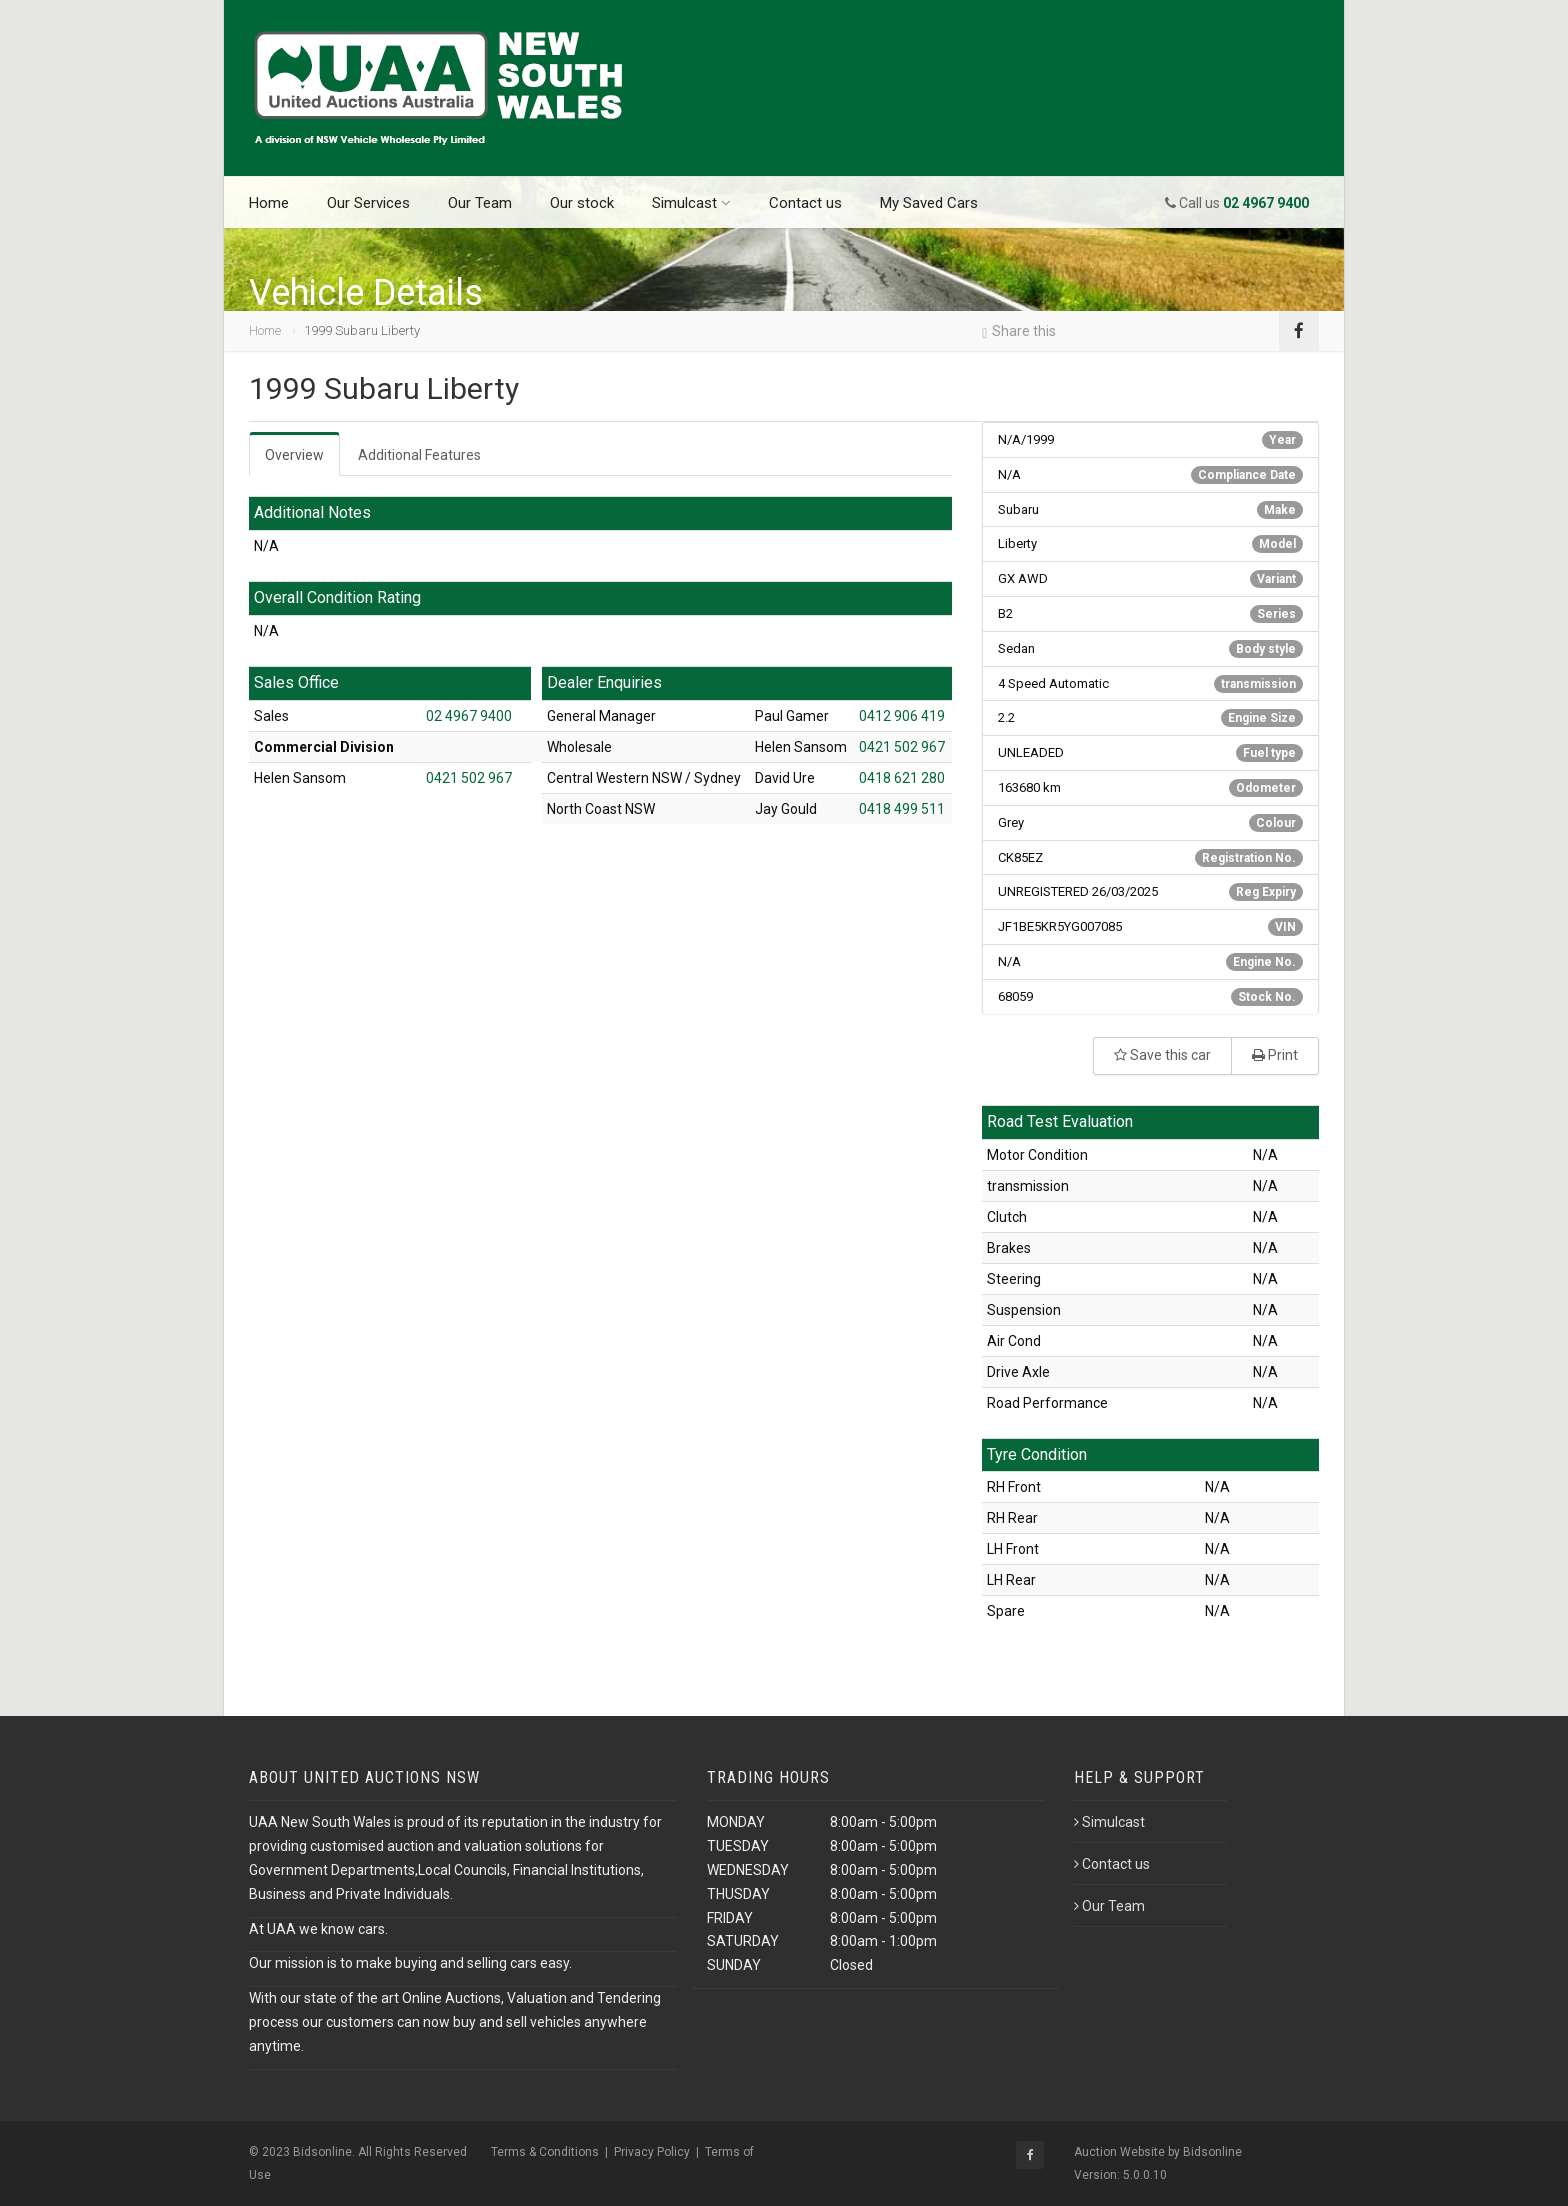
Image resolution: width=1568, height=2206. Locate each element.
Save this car (1162, 1055)
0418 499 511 (902, 809)
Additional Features (419, 455)
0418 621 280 (902, 778)
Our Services (368, 203)
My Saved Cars (929, 203)
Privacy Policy (652, 2152)
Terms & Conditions (545, 2152)
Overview (294, 455)
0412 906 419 (902, 716)
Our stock (582, 203)
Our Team (480, 203)
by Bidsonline (1205, 2152)
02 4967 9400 (469, 716)
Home (269, 203)
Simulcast (691, 203)
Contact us (805, 203)
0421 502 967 (469, 778)
